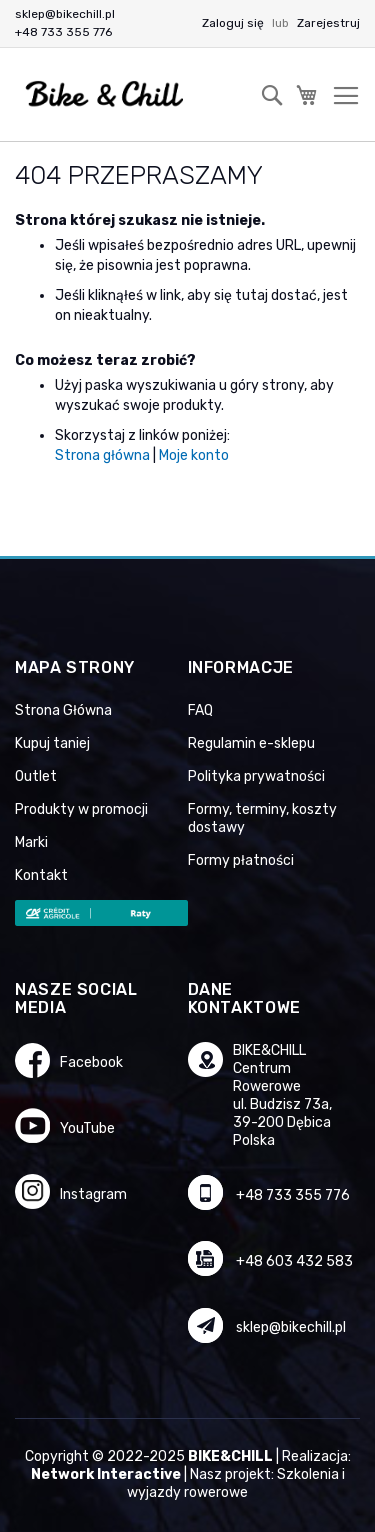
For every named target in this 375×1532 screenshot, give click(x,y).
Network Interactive (106, 1474)
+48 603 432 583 (294, 1261)
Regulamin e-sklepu (251, 743)
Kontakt (41, 875)
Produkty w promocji (81, 809)
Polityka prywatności (256, 776)
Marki (31, 842)
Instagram (93, 1194)
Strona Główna (63, 710)
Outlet (36, 776)
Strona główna (102, 455)
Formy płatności (241, 860)
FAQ (200, 710)
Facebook (91, 1062)
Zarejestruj (328, 23)
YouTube (87, 1128)
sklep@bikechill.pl (65, 14)
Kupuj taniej (52, 743)
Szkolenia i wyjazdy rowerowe (236, 1483)
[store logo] (105, 94)
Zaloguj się (234, 23)
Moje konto (194, 455)
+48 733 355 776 (63, 32)
